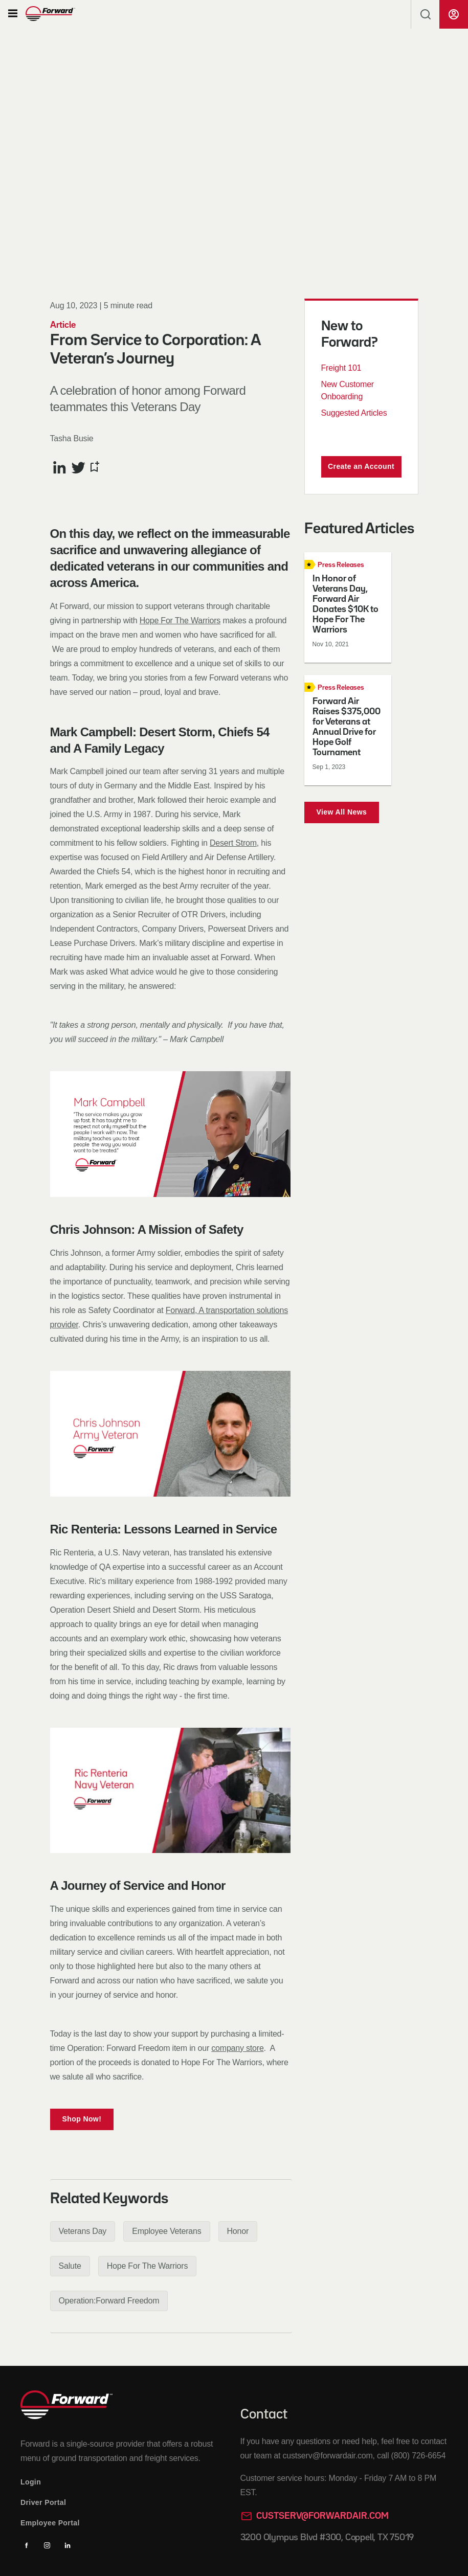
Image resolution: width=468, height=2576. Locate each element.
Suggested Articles (354, 413)
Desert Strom (233, 843)
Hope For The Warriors (180, 620)
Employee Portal (50, 2523)
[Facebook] (26, 2545)
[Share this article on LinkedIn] (59, 467)
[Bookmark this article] (94, 467)
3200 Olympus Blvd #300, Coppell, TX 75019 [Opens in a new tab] (327, 2538)
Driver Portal (43, 2502)
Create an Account (361, 466)
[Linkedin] (67, 2545)
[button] (12, 14)
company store (237, 2048)
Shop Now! (82, 2119)
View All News (342, 812)
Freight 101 (341, 368)
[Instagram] (47, 2545)
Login (30, 2482)
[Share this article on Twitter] (78, 467)
